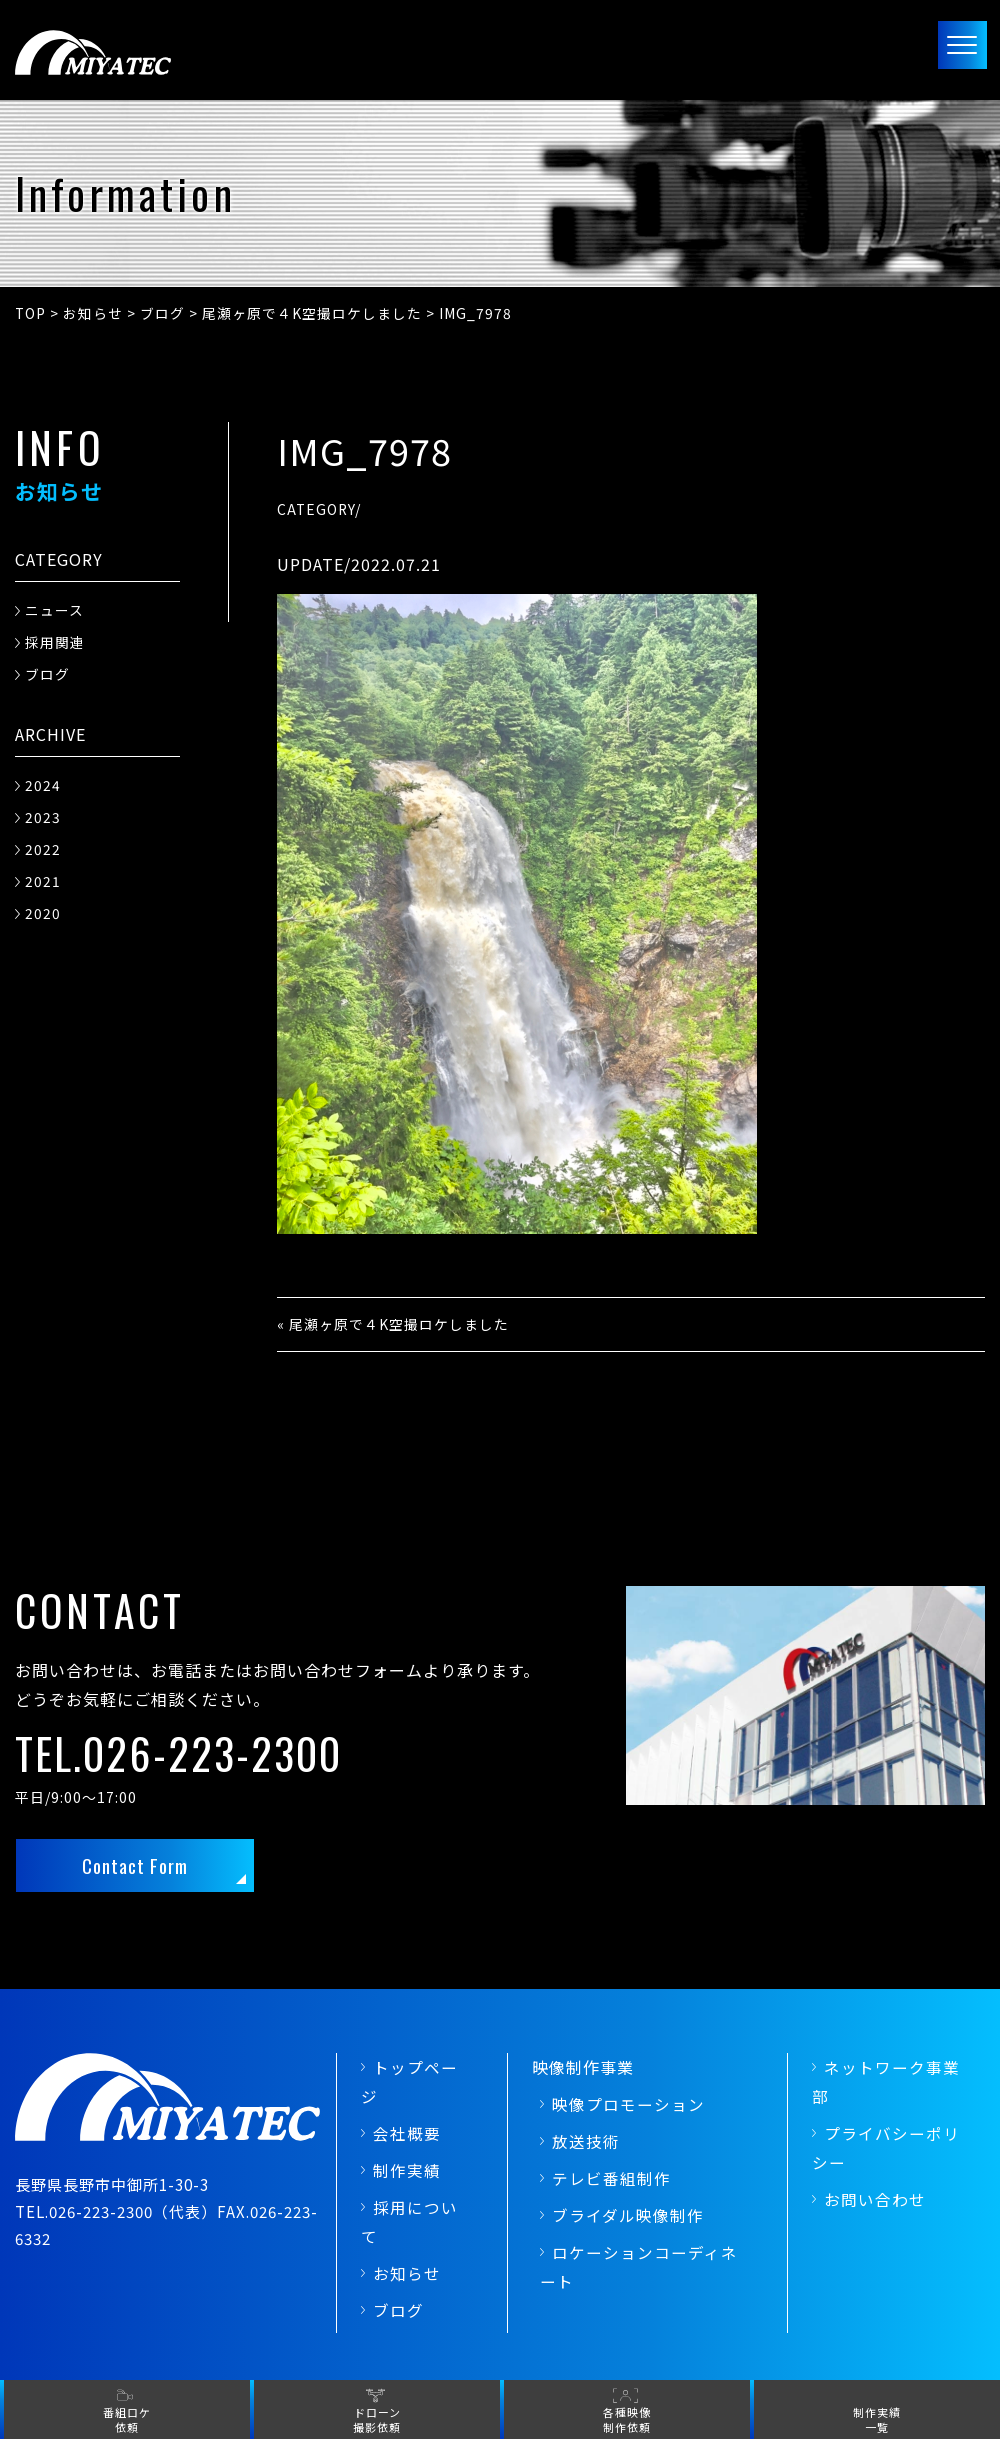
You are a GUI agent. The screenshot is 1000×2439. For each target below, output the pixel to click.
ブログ (47, 674)
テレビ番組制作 (611, 2180)
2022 (43, 849)
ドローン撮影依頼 (377, 2419)
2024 (43, 785)
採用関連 (55, 642)
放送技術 (586, 2143)
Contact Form (135, 1867)
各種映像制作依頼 (627, 2419)
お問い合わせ (875, 2201)
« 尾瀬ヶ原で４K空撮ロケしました (393, 1324)
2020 (43, 913)
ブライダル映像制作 (628, 2217)
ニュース (54, 610)
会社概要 (407, 2135)
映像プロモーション (628, 2107)
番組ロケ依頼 (127, 2419)
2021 (43, 881)
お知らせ (407, 2275)
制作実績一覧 (877, 2419)
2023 (43, 817)
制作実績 (407, 2172)
